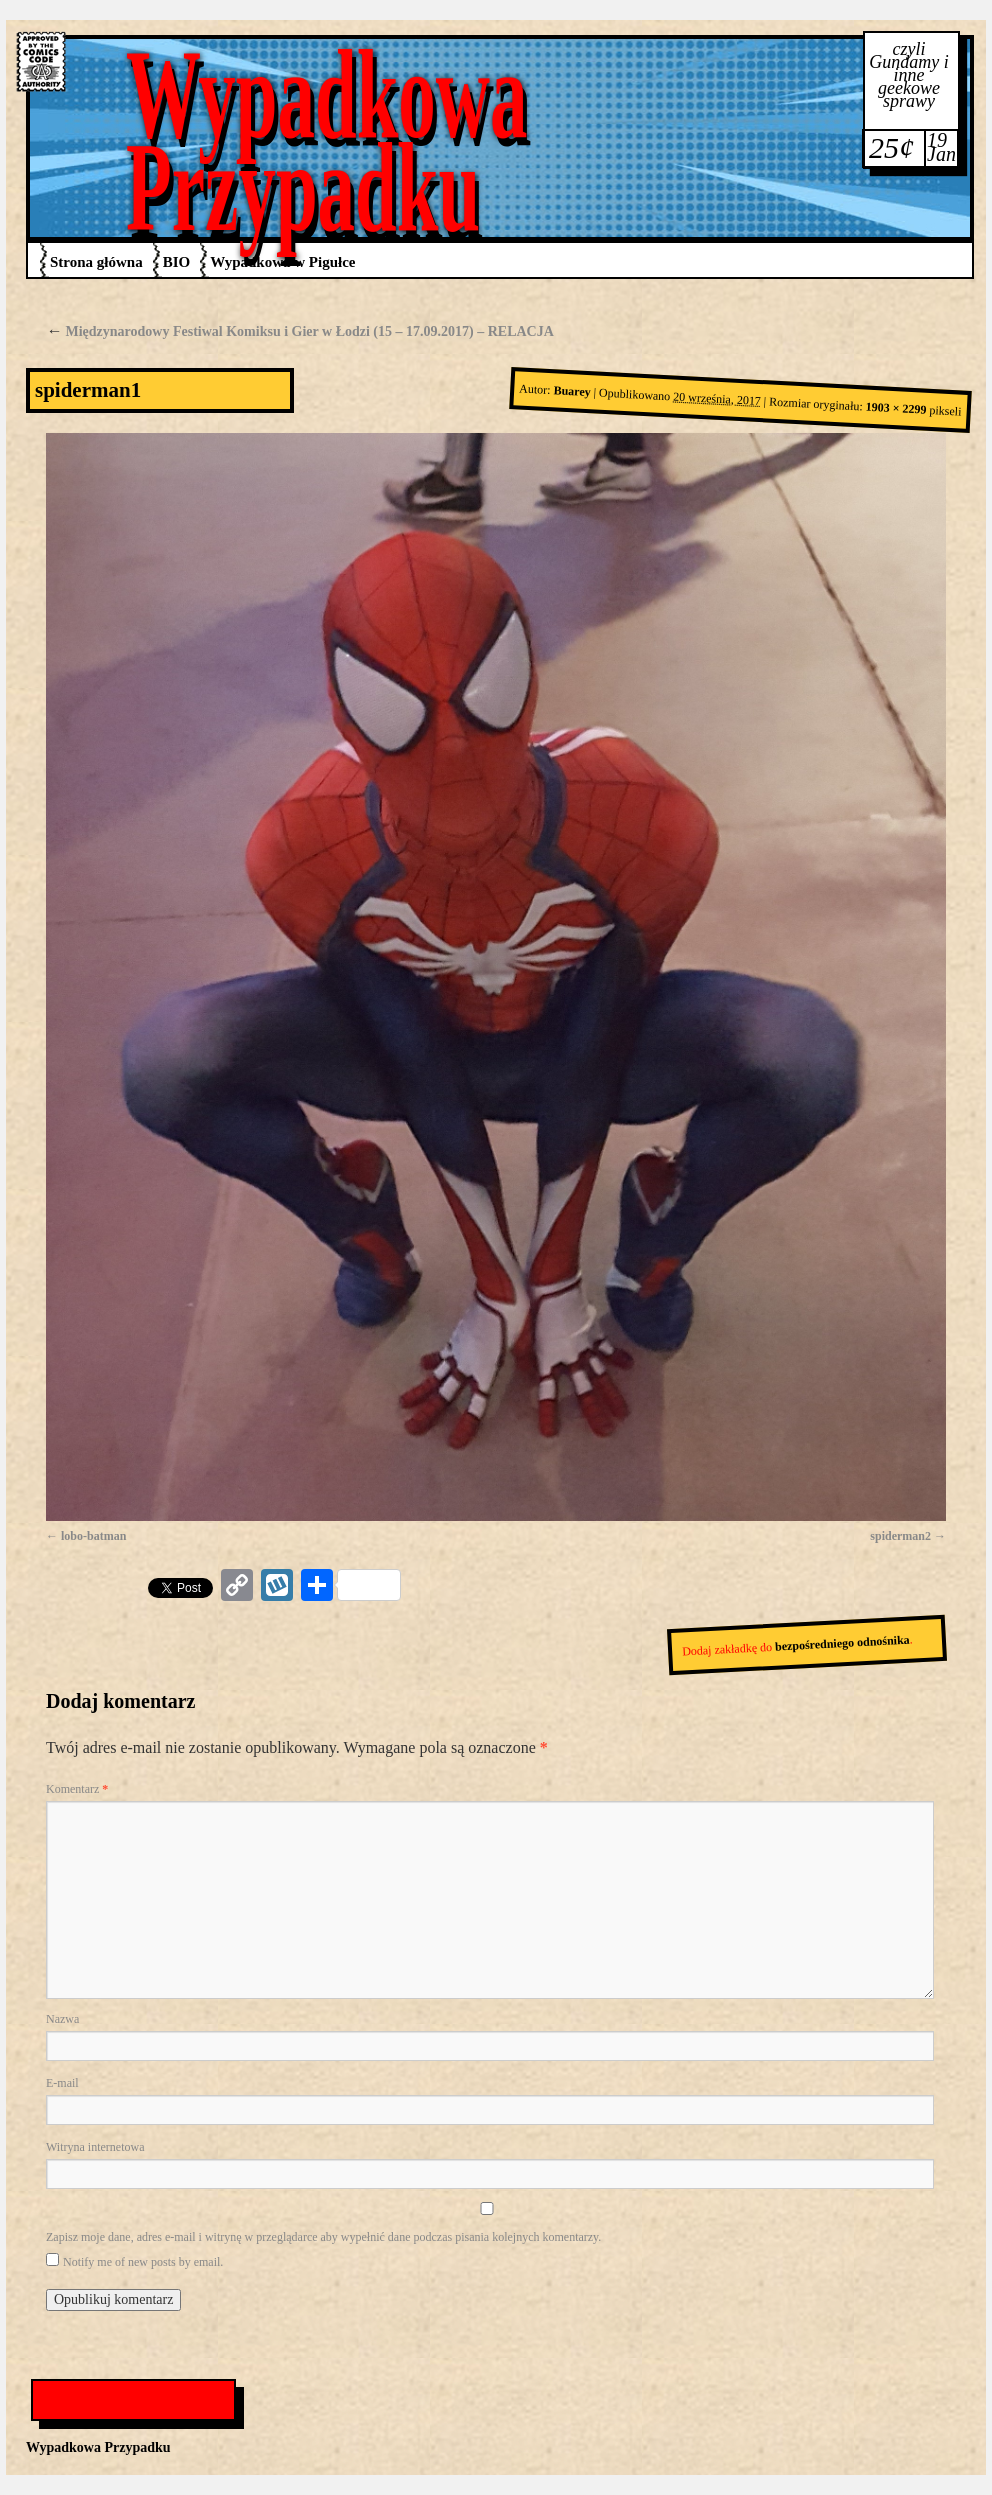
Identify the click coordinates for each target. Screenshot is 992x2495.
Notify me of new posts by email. (143, 2262)
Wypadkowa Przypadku (327, 140)
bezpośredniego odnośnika (842, 1642)
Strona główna (96, 262)
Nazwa (62, 2019)
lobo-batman (93, 1536)
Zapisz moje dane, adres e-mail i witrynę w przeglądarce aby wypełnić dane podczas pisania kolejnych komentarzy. (323, 2237)
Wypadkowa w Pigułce (282, 262)
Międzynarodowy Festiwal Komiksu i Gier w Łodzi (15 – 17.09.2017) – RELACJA (300, 331)
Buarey (572, 392)
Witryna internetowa (95, 2147)
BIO (177, 262)
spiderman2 (900, 1536)
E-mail (62, 2083)
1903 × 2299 (896, 408)
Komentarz (77, 1789)
